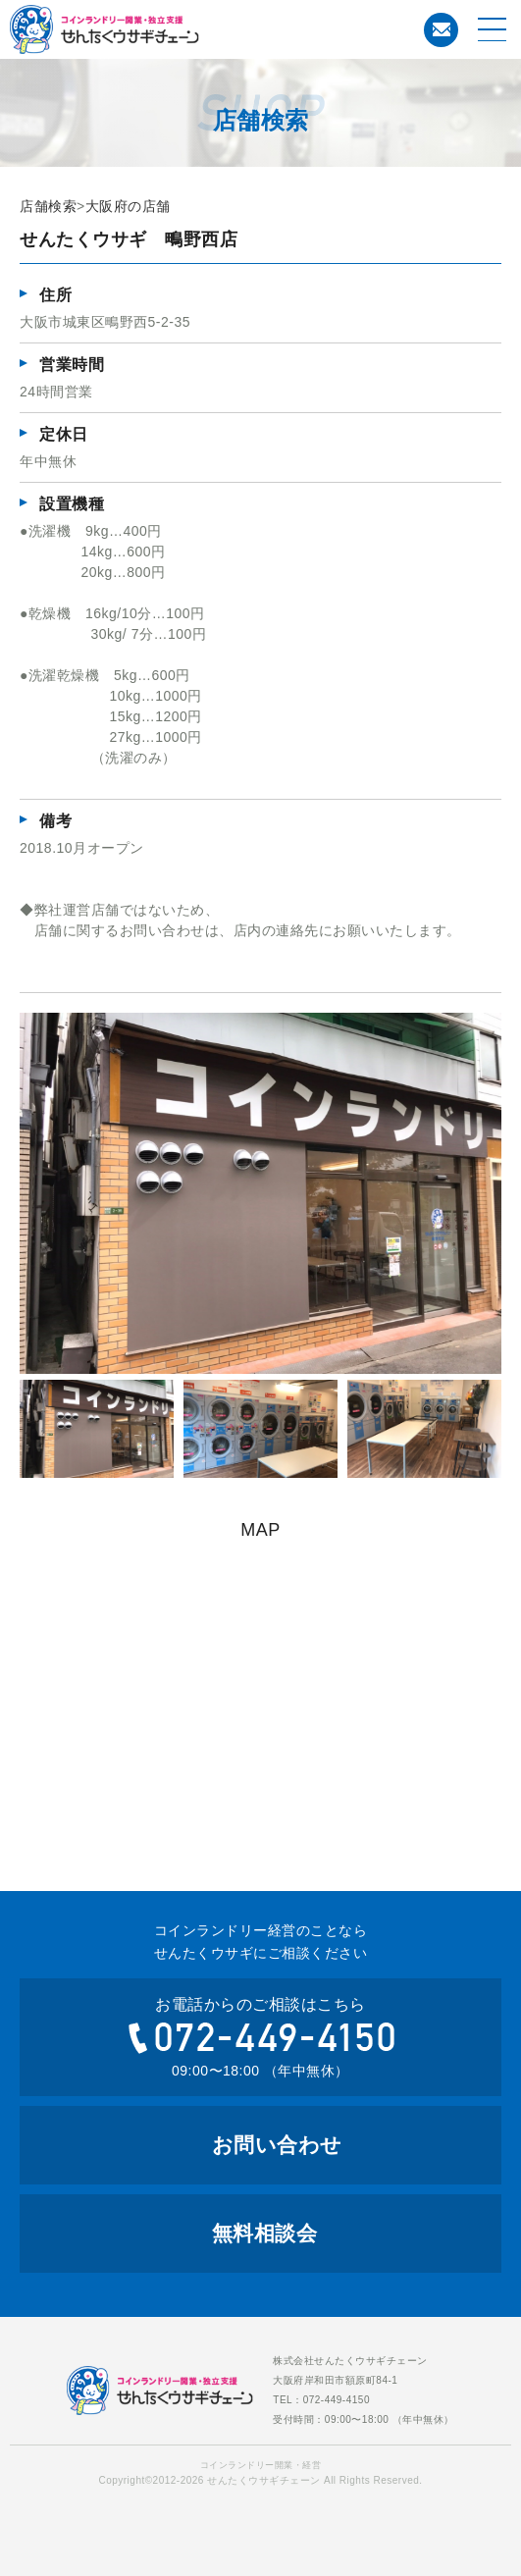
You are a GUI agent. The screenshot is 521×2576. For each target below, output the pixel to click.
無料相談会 (265, 2233)
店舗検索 (48, 206)
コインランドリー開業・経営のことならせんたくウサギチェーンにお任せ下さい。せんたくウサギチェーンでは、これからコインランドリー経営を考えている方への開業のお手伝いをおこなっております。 (181, 29)
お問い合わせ (441, 29)
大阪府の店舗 (128, 206)
